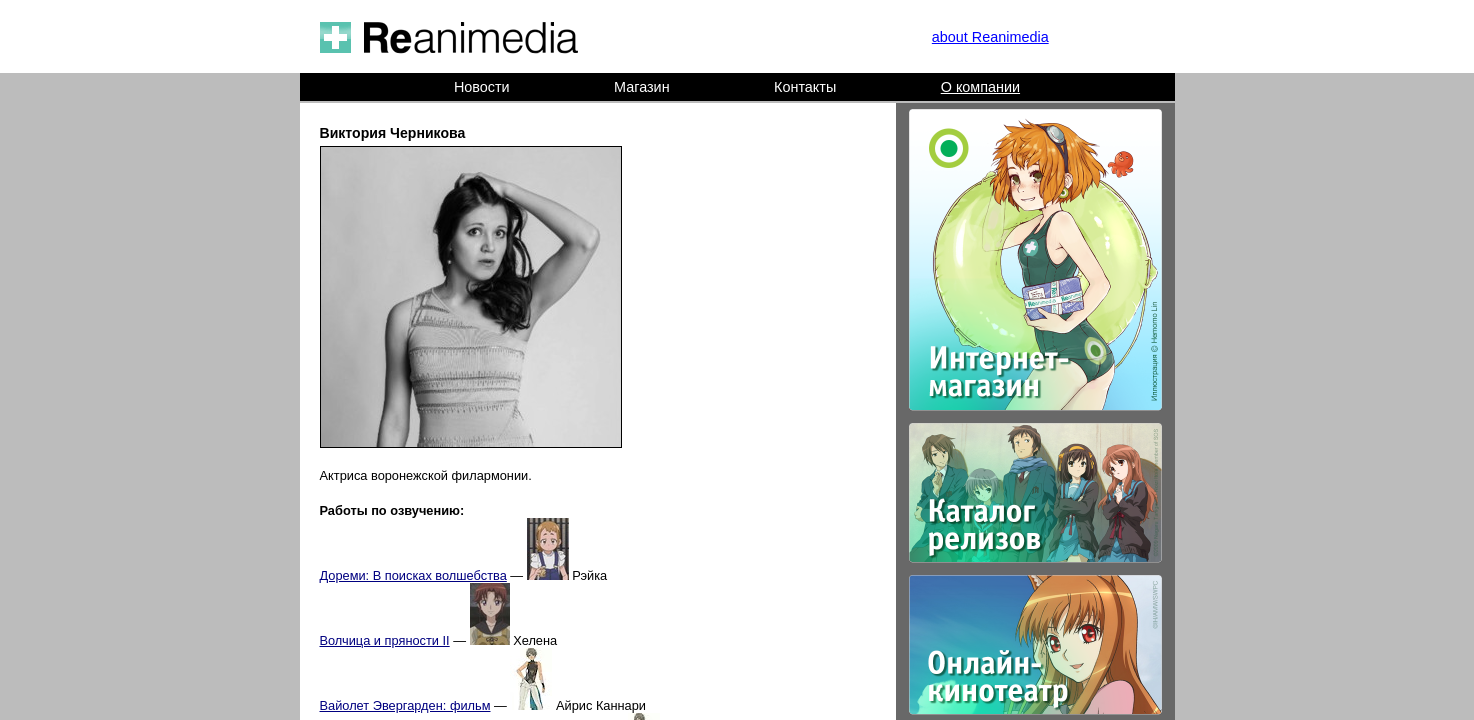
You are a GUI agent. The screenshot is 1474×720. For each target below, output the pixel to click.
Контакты (805, 87)
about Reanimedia (990, 37)
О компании (980, 87)
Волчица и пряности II (385, 640)
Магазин (642, 87)
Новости (482, 87)
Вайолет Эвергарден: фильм (405, 705)
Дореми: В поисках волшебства (413, 575)
